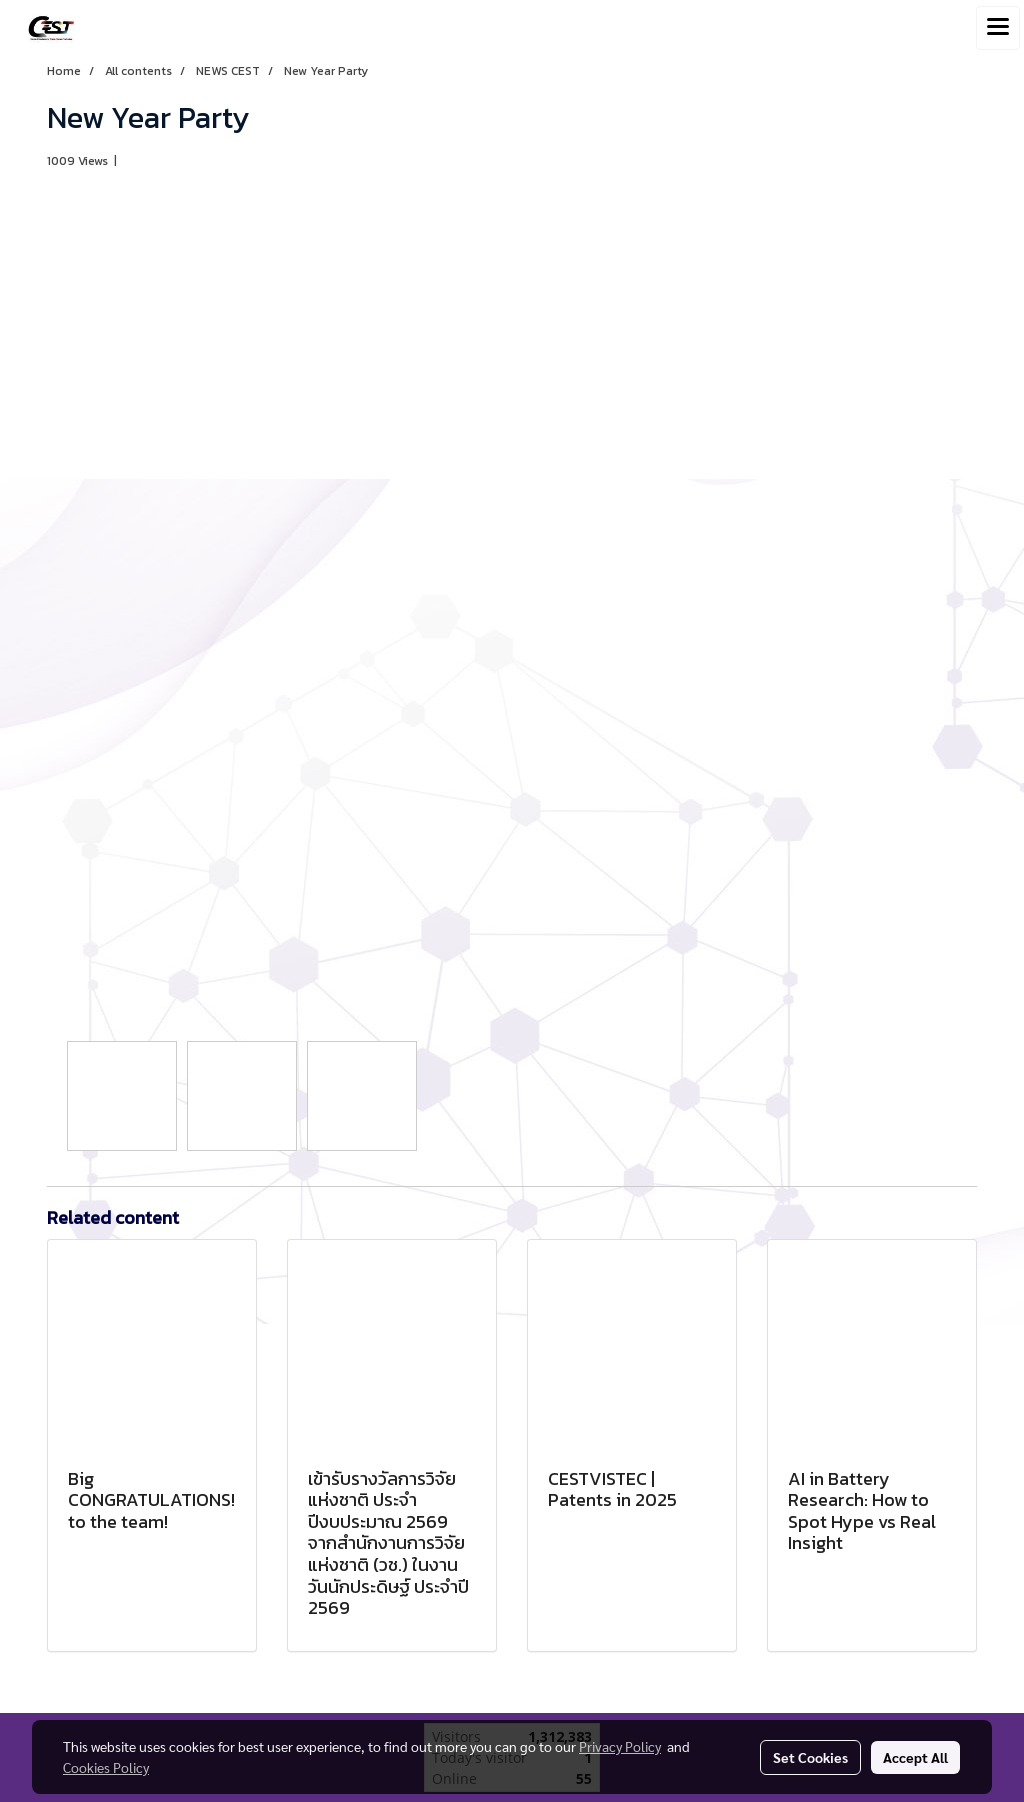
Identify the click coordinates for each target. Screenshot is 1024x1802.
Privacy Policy (620, 1746)
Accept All (915, 1757)
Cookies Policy (106, 1767)
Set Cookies (810, 1757)
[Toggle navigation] (998, 28)
